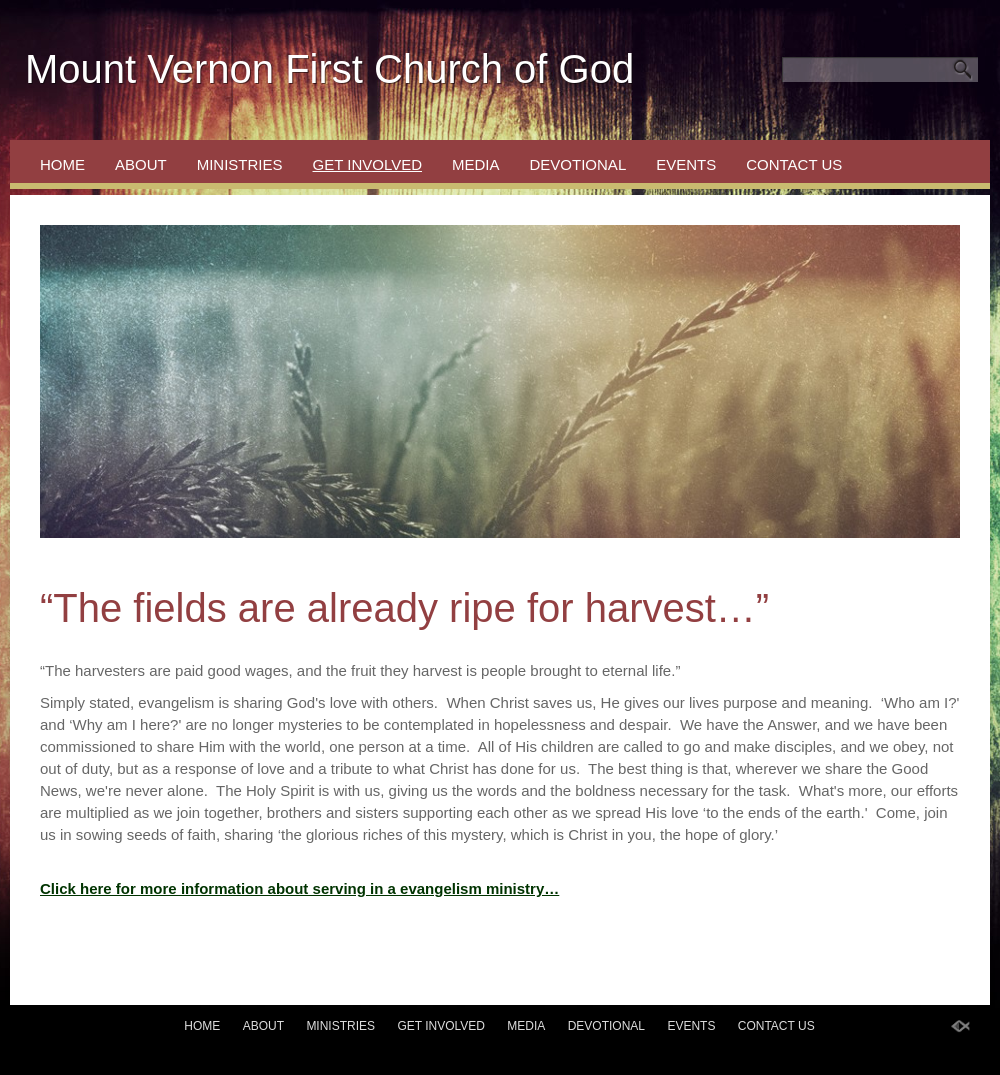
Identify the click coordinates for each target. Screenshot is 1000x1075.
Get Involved (367, 164)
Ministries (240, 164)
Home (62, 164)
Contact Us (794, 164)
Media (476, 164)
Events (686, 164)
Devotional (578, 164)
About (141, 164)
